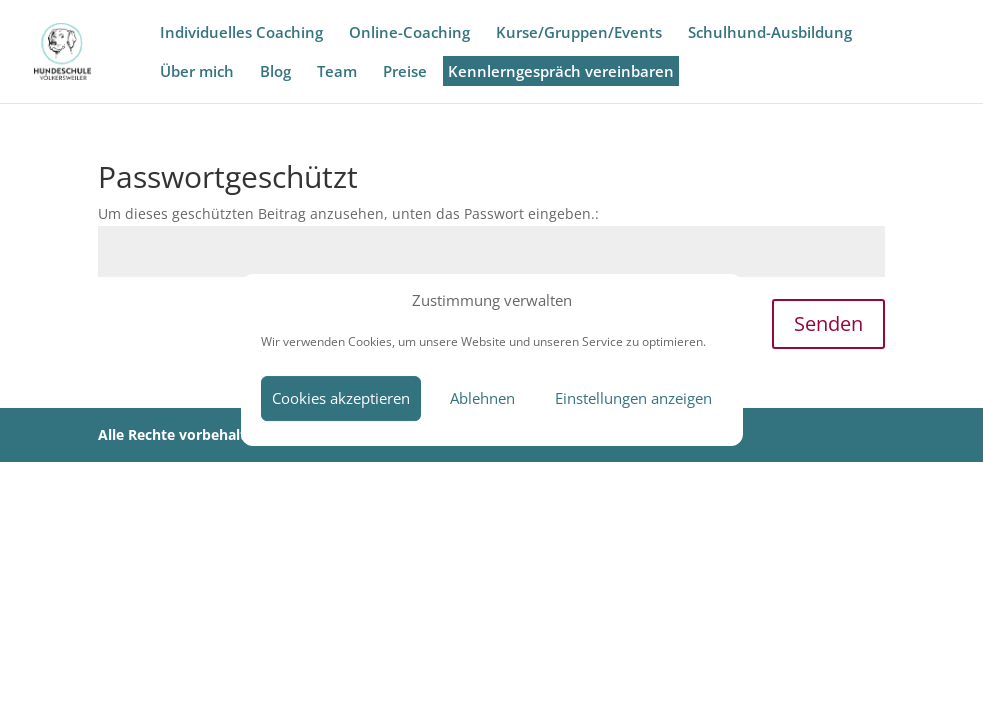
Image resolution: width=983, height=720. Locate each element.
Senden (828, 323)
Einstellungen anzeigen (633, 398)
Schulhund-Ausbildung (770, 33)
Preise (405, 72)
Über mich (197, 72)
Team (337, 72)
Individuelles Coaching (241, 33)
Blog (275, 72)
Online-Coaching (409, 33)
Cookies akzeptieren (341, 398)
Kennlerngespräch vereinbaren (566, 72)
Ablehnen (482, 398)
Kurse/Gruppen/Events (579, 33)
